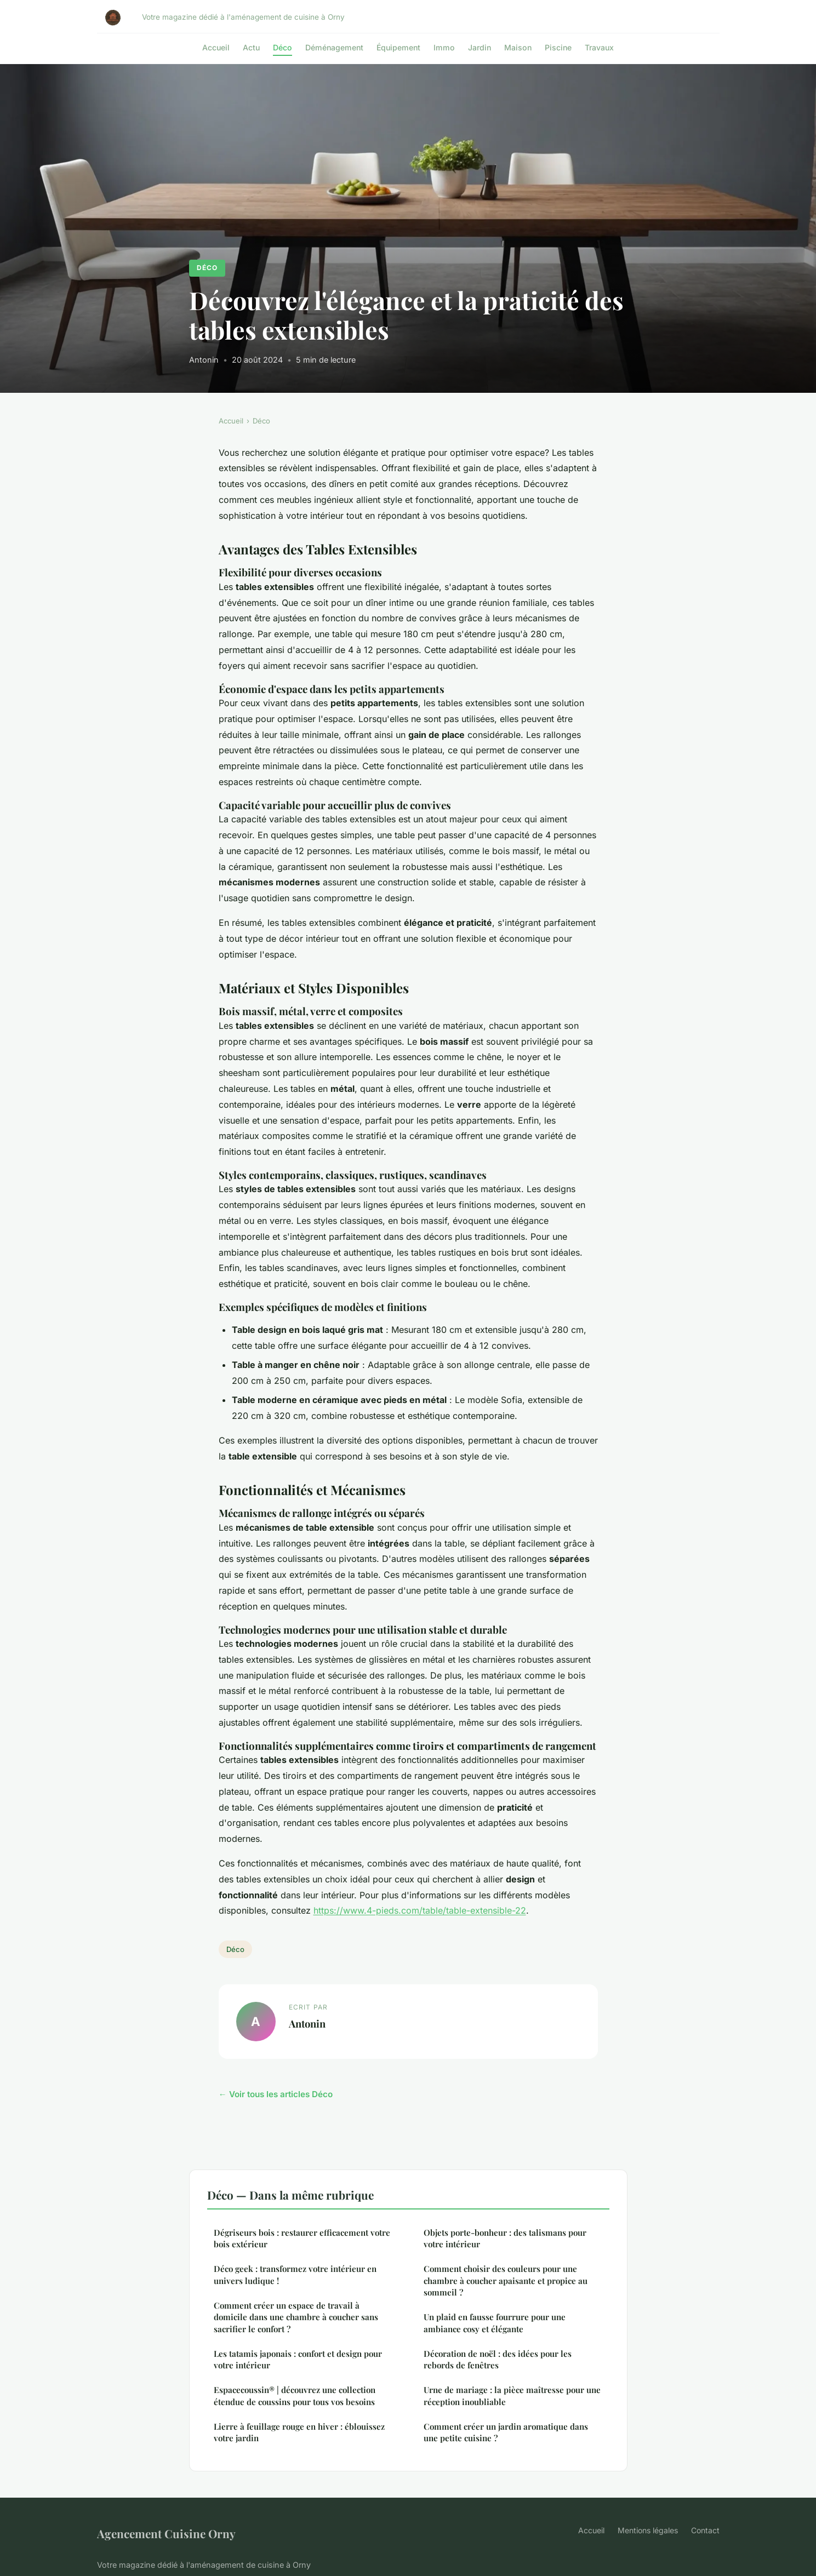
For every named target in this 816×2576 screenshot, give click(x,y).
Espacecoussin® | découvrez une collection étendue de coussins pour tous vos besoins (294, 2395)
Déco (282, 47)
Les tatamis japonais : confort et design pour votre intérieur (298, 2359)
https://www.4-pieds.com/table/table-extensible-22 (419, 1910)
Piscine (558, 47)
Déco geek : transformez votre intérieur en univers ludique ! (295, 2274)
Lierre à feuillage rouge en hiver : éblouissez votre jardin (299, 2432)
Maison (518, 47)
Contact (705, 2530)
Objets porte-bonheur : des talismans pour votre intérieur (505, 2238)
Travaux (599, 47)
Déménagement (334, 47)
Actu (251, 47)
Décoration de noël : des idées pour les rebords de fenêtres (498, 2359)
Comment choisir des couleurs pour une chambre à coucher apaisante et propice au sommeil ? (505, 2280)
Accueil (216, 47)
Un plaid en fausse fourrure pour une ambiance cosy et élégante (495, 2322)
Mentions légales (648, 2530)
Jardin (479, 47)
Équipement (398, 47)
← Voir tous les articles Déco (276, 2094)
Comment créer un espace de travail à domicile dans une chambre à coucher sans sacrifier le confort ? (296, 2317)
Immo (444, 47)
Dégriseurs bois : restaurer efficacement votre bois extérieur (302, 2238)
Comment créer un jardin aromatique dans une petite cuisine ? (506, 2432)
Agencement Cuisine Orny (166, 2533)
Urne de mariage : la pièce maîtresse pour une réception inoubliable (512, 2395)
